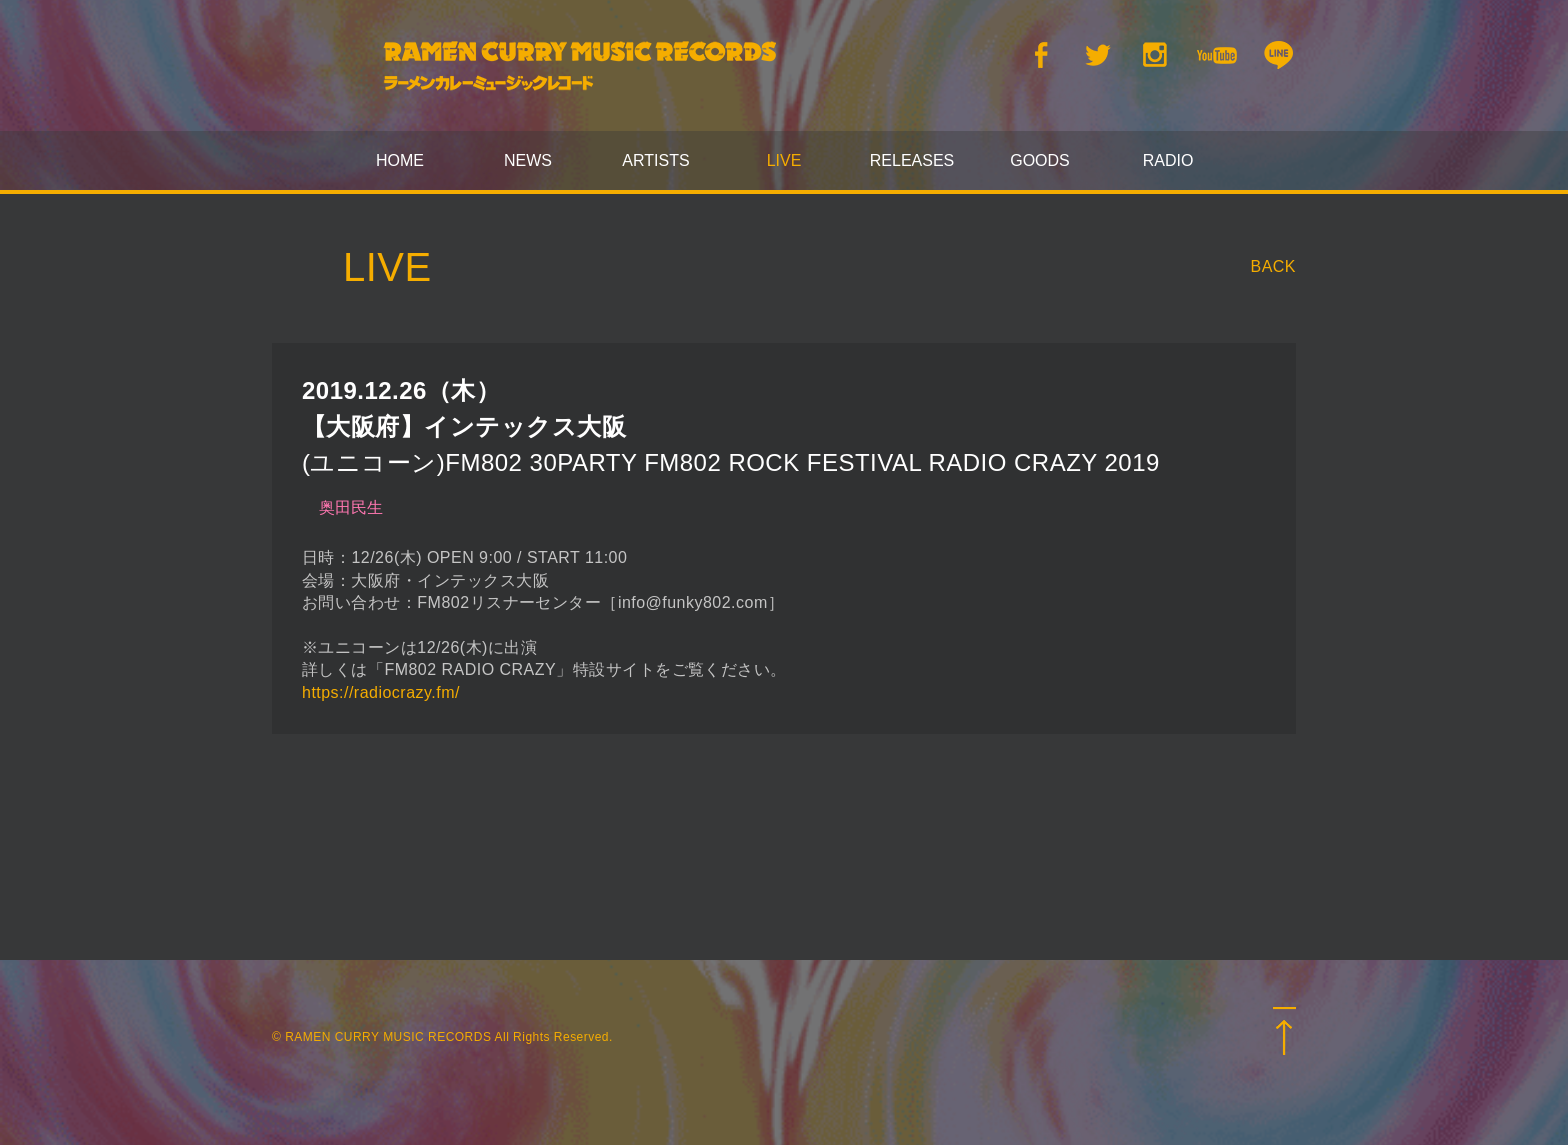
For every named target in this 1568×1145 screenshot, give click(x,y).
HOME (400, 160)
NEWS (528, 160)
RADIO (1168, 160)
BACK (1274, 266)
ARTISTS (655, 160)
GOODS (1040, 160)
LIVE (784, 160)
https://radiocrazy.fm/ (381, 692)
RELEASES (912, 160)
